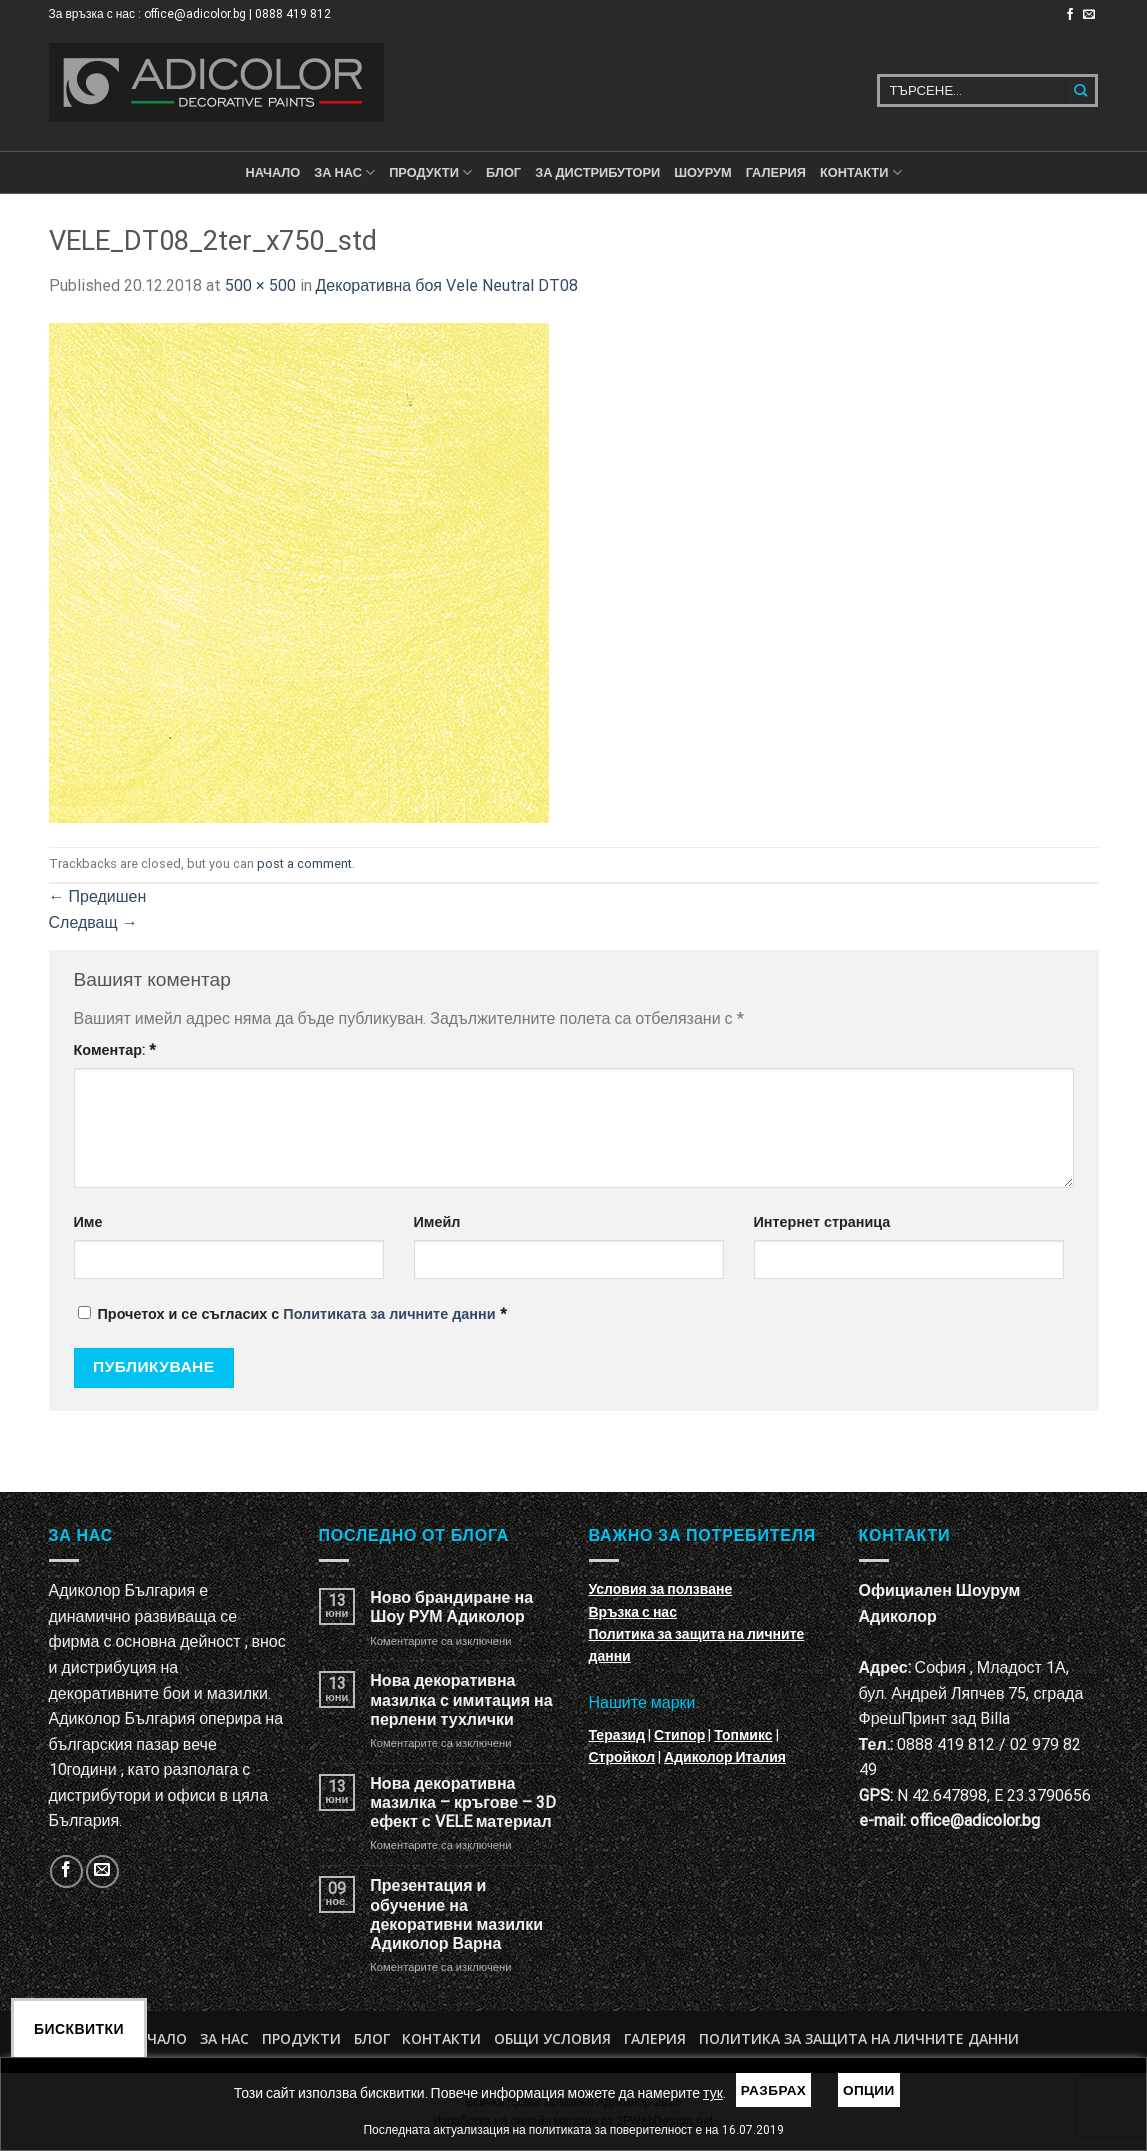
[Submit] (1081, 90)
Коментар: (115, 1050)
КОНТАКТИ (861, 172)
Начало (272, 172)
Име (88, 1222)
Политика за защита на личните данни (859, 2038)
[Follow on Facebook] (1070, 15)
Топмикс (743, 1735)
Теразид (617, 1735)
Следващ (93, 922)
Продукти (301, 2038)
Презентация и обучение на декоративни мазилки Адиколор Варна (456, 1914)
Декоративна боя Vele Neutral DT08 (447, 285)
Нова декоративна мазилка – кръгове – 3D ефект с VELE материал (463, 1802)
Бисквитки (79, 2029)
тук (713, 2093)
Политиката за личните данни (389, 1314)
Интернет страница (822, 1222)
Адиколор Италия (725, 1757)
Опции (869, 2090)
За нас (344, 172)
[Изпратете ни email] (1089, 15)
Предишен (98, 896)
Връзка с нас (633, 1612)
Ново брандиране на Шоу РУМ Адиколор (451, 1607)
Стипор (679, 1735)
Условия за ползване (661, 1589)
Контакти (441, 2038)
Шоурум (702, 172)
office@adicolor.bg (975, 1820)
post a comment (304, 863)
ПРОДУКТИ (430, 172)
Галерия (776, 172)
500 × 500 (260, 285)
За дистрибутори (597, 172)
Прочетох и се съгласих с (292, 1314)
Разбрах (774, 2090)
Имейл (437, 1222)
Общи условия (552, 2038)
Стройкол (622, 1757)
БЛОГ (503, 172)
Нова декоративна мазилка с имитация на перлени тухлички (461, 1699)
